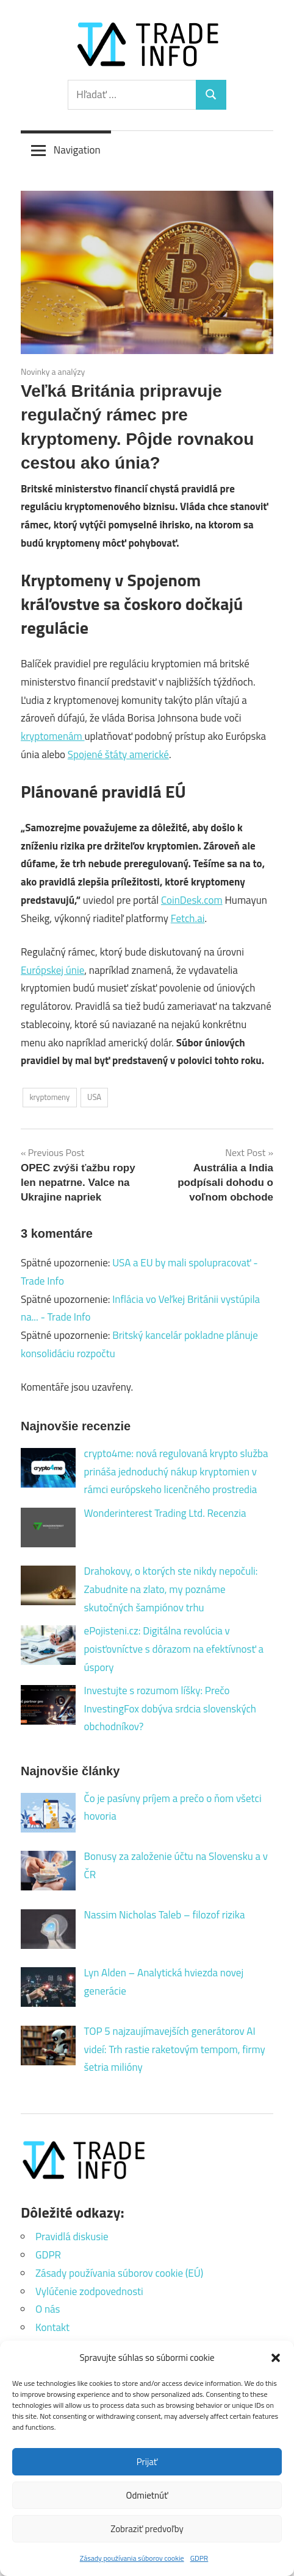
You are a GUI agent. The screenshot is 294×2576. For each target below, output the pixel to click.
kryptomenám (52, 736)
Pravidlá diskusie (71, 2236)
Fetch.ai (188, 918)
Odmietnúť (147, 2495)
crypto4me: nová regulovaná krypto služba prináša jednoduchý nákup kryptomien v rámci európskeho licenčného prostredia (176, 1472)
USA (94, 1097)
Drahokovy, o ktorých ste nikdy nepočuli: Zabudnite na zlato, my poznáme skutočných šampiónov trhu (171, 1589)
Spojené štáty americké (118, 754)
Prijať (147, 2462)
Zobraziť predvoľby (146, 2529)
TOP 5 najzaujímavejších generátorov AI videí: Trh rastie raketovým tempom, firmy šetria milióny (174, 2049)
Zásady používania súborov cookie (132, 2558)
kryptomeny (49, 1097)
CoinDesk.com (192, 900)
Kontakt (52, 2327)
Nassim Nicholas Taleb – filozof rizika (164, 1915)
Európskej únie (52, 970)
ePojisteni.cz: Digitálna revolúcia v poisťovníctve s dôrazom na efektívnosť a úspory (174, 1649)
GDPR (199, 2558)
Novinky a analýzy (53, 371)
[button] (276, 2358)
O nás (47, 2309)
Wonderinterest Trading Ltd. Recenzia (165, 1513)
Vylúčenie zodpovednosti (89, 2291)
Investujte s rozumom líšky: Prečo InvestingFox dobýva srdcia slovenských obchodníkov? (170, 1709)
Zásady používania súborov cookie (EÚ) (119, 2273)
